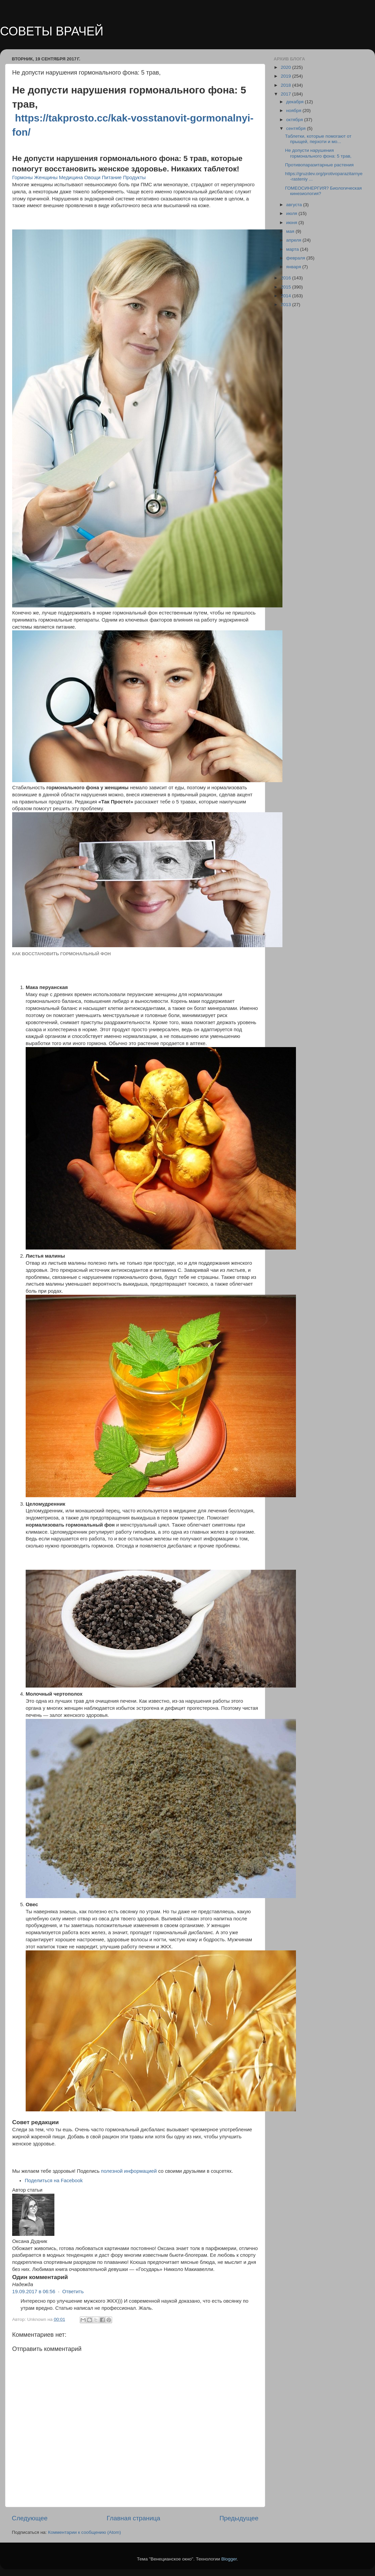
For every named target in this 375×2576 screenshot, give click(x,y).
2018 (286, 85)
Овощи (92, 177)
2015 (286, 287)
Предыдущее (238, 2518)
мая (291, 231)
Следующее (30, 2518)
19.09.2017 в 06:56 (33, 2291)
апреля (294, 240)
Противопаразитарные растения (319, 164)
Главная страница (133, 2518)
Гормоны (22, 177)
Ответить (72, 2291)
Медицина (71, 177)
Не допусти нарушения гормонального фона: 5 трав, (318, 153)
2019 (286, 76)
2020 (286, 67)
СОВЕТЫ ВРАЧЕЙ (51, 31)
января (294, 266)
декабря (295, 101)
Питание (112, 177)
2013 (286, 304)
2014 (286, 295)
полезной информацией (129, 2171)
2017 (286, 94)
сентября (296, 128)
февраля (296, 258)
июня (292, 222)
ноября (294, 110)
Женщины (45, 177)
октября (295, 119)
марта (293, 249)
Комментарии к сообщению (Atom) (84, 2532)
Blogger (229, 2558)
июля (292, 213)
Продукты (134, 177)
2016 (286, 277)
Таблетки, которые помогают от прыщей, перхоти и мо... (318, 139)
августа (294, 204)
